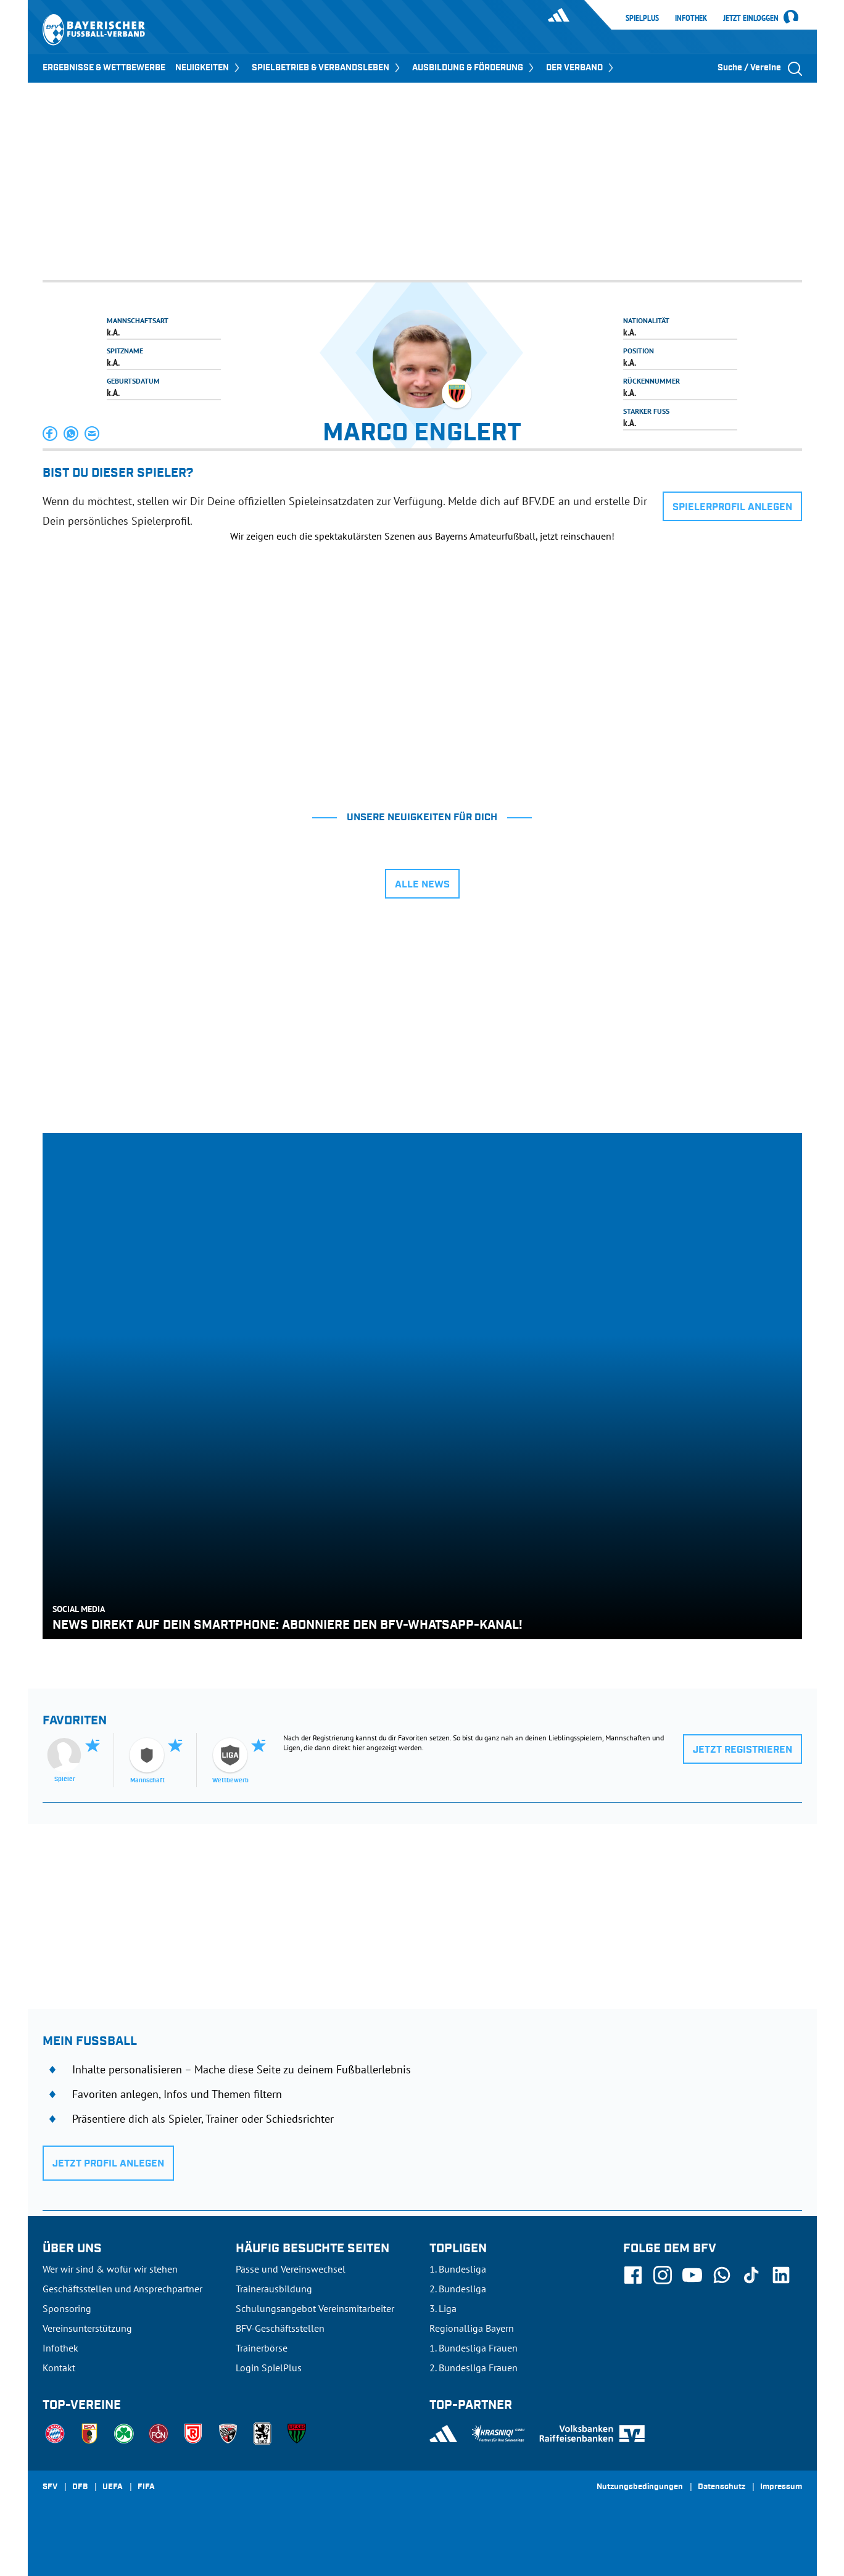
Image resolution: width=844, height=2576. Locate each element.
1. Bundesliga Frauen (473, 2348)
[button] (51, 433)
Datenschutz (721, 2487)
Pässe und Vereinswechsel (290, 2269)
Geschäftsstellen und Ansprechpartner (122, 2288)
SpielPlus (642, 17)
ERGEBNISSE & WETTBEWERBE (104, 67)
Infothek (691, 17)
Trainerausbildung (274, 2288)
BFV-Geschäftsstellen (280, 2328)
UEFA (112, 2487)
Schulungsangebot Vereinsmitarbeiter (315, 2308)
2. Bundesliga (457, 2288)
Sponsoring (67, 2308)
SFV (50, 2487)
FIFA (146, 2487)
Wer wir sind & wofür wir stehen (110, 2269)
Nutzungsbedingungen (640, 2487)
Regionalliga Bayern (471, 2328)
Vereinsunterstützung (87, 2328)
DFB (80, 2487)
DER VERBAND (581, 67)
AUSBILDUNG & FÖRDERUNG (474, 67)
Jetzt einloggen (751, 18)
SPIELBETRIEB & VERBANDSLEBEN (327, 67)
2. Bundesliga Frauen (473, 2367)
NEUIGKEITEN (208, 67)
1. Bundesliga (457, 2269)
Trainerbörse (262, 2348)
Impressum (781, 2487)
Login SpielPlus (269, 2367)
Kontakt (59, 2367)
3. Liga (443, 2308)
